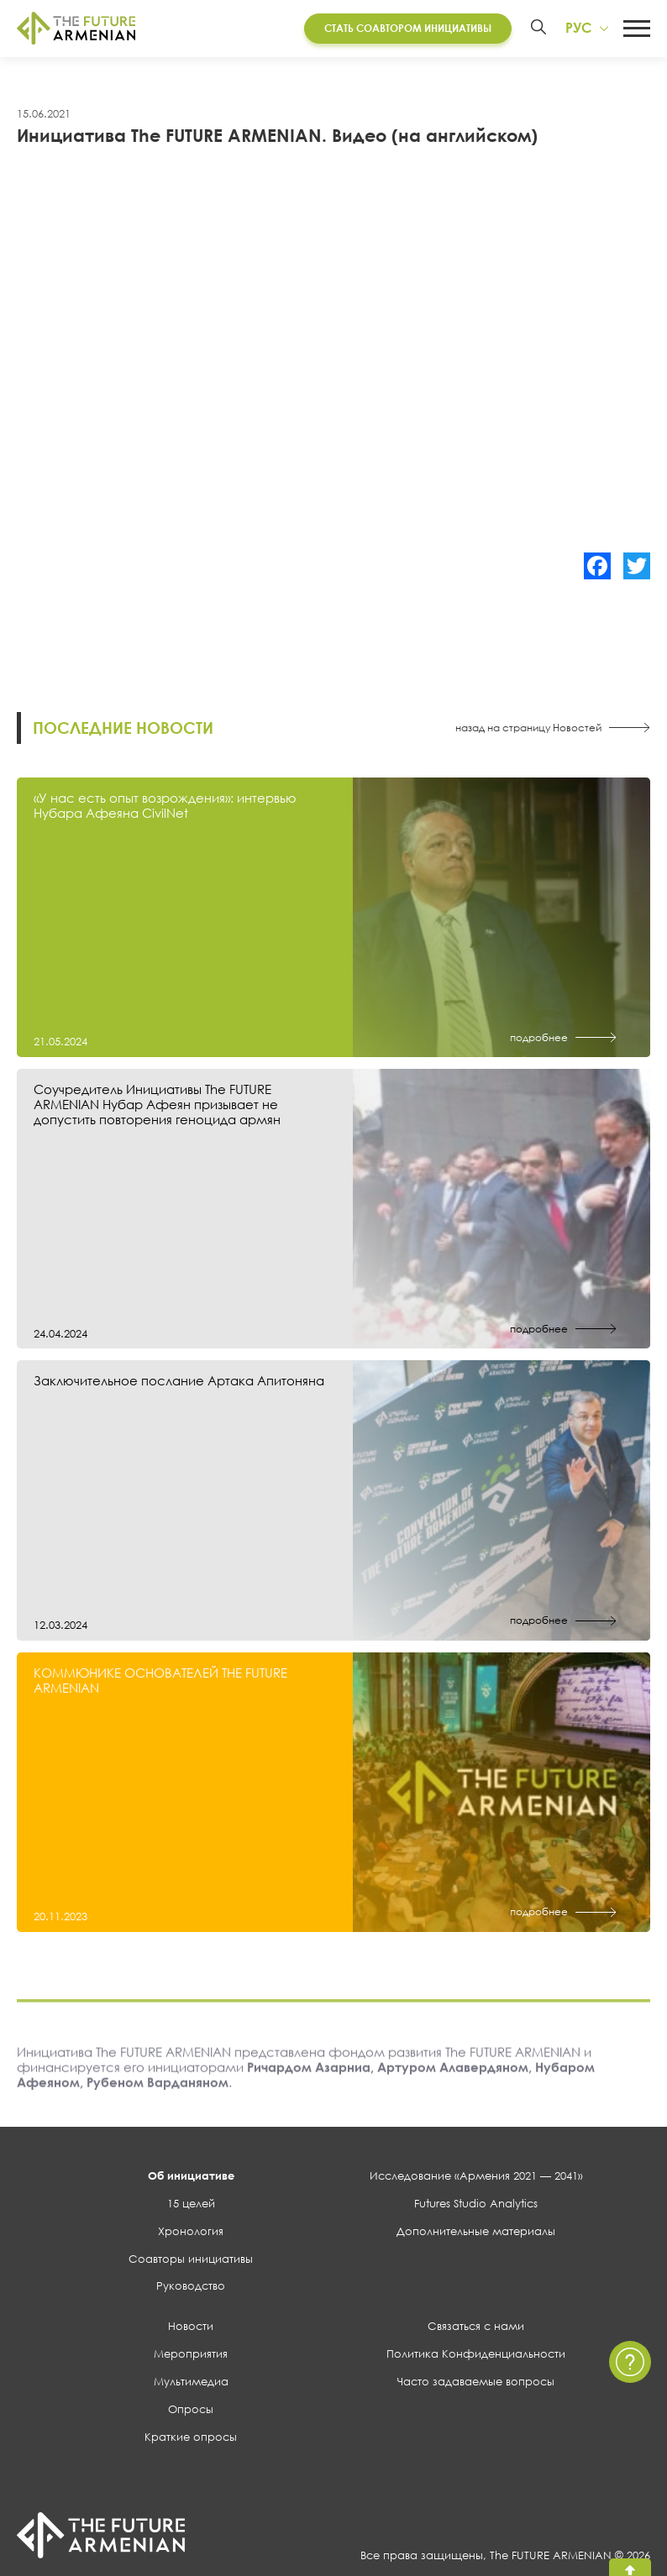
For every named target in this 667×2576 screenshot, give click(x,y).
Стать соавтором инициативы (406, 29)
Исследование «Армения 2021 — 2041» (476, 2178)
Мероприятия (191, 2356)
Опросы (190, 2411)
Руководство (190, 2288)
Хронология (190, 2232)
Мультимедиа (191, 2383)
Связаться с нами (476, 2328)
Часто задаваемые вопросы (475, 2383)
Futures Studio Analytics (476, 2205)
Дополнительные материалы (476, 2232)
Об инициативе (191, 2178)
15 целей (191, 2205)
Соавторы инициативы (191, 2260)
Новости (190, 2328)
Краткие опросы (190, 2438)
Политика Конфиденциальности (475, 2356)
